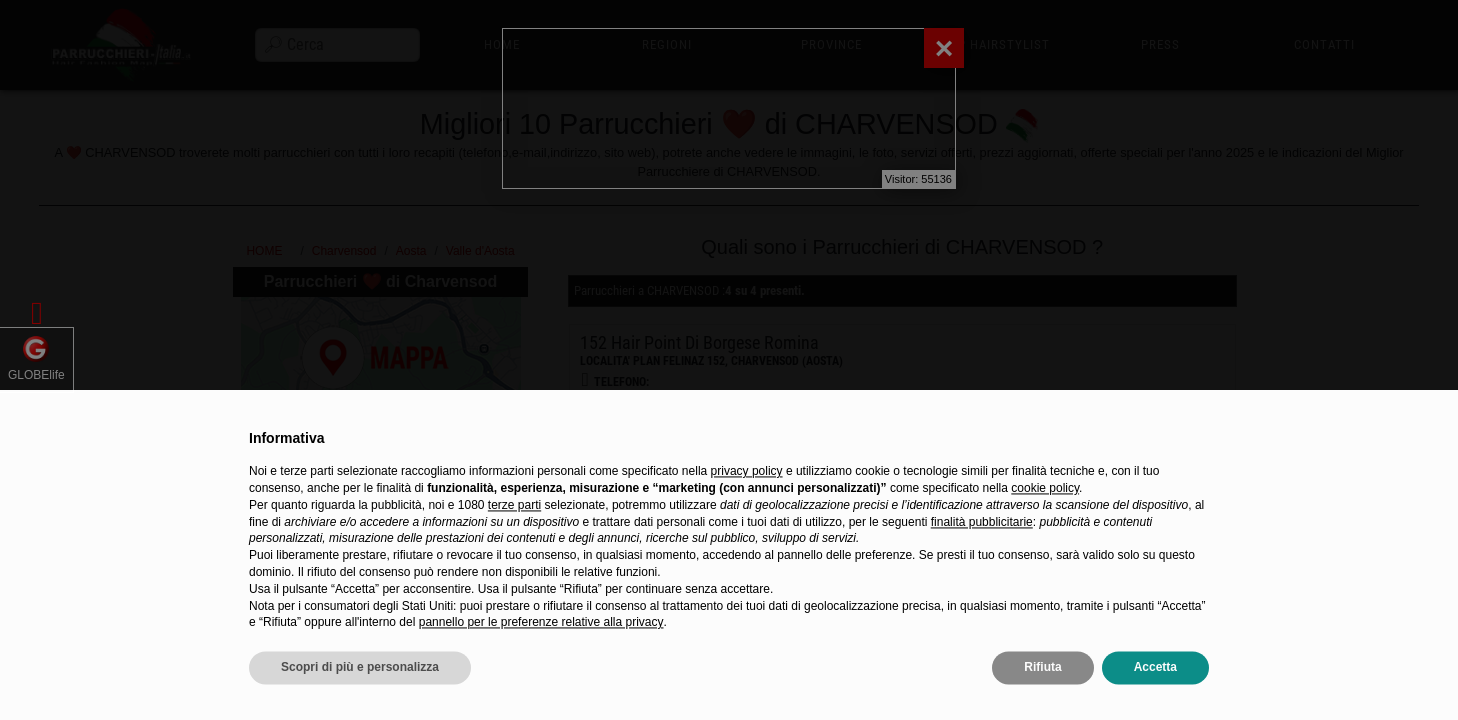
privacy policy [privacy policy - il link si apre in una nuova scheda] (747, 509)
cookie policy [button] (1045, 525)
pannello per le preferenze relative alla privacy (541, 660)
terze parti (514, 542)
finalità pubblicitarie (982, 559)
